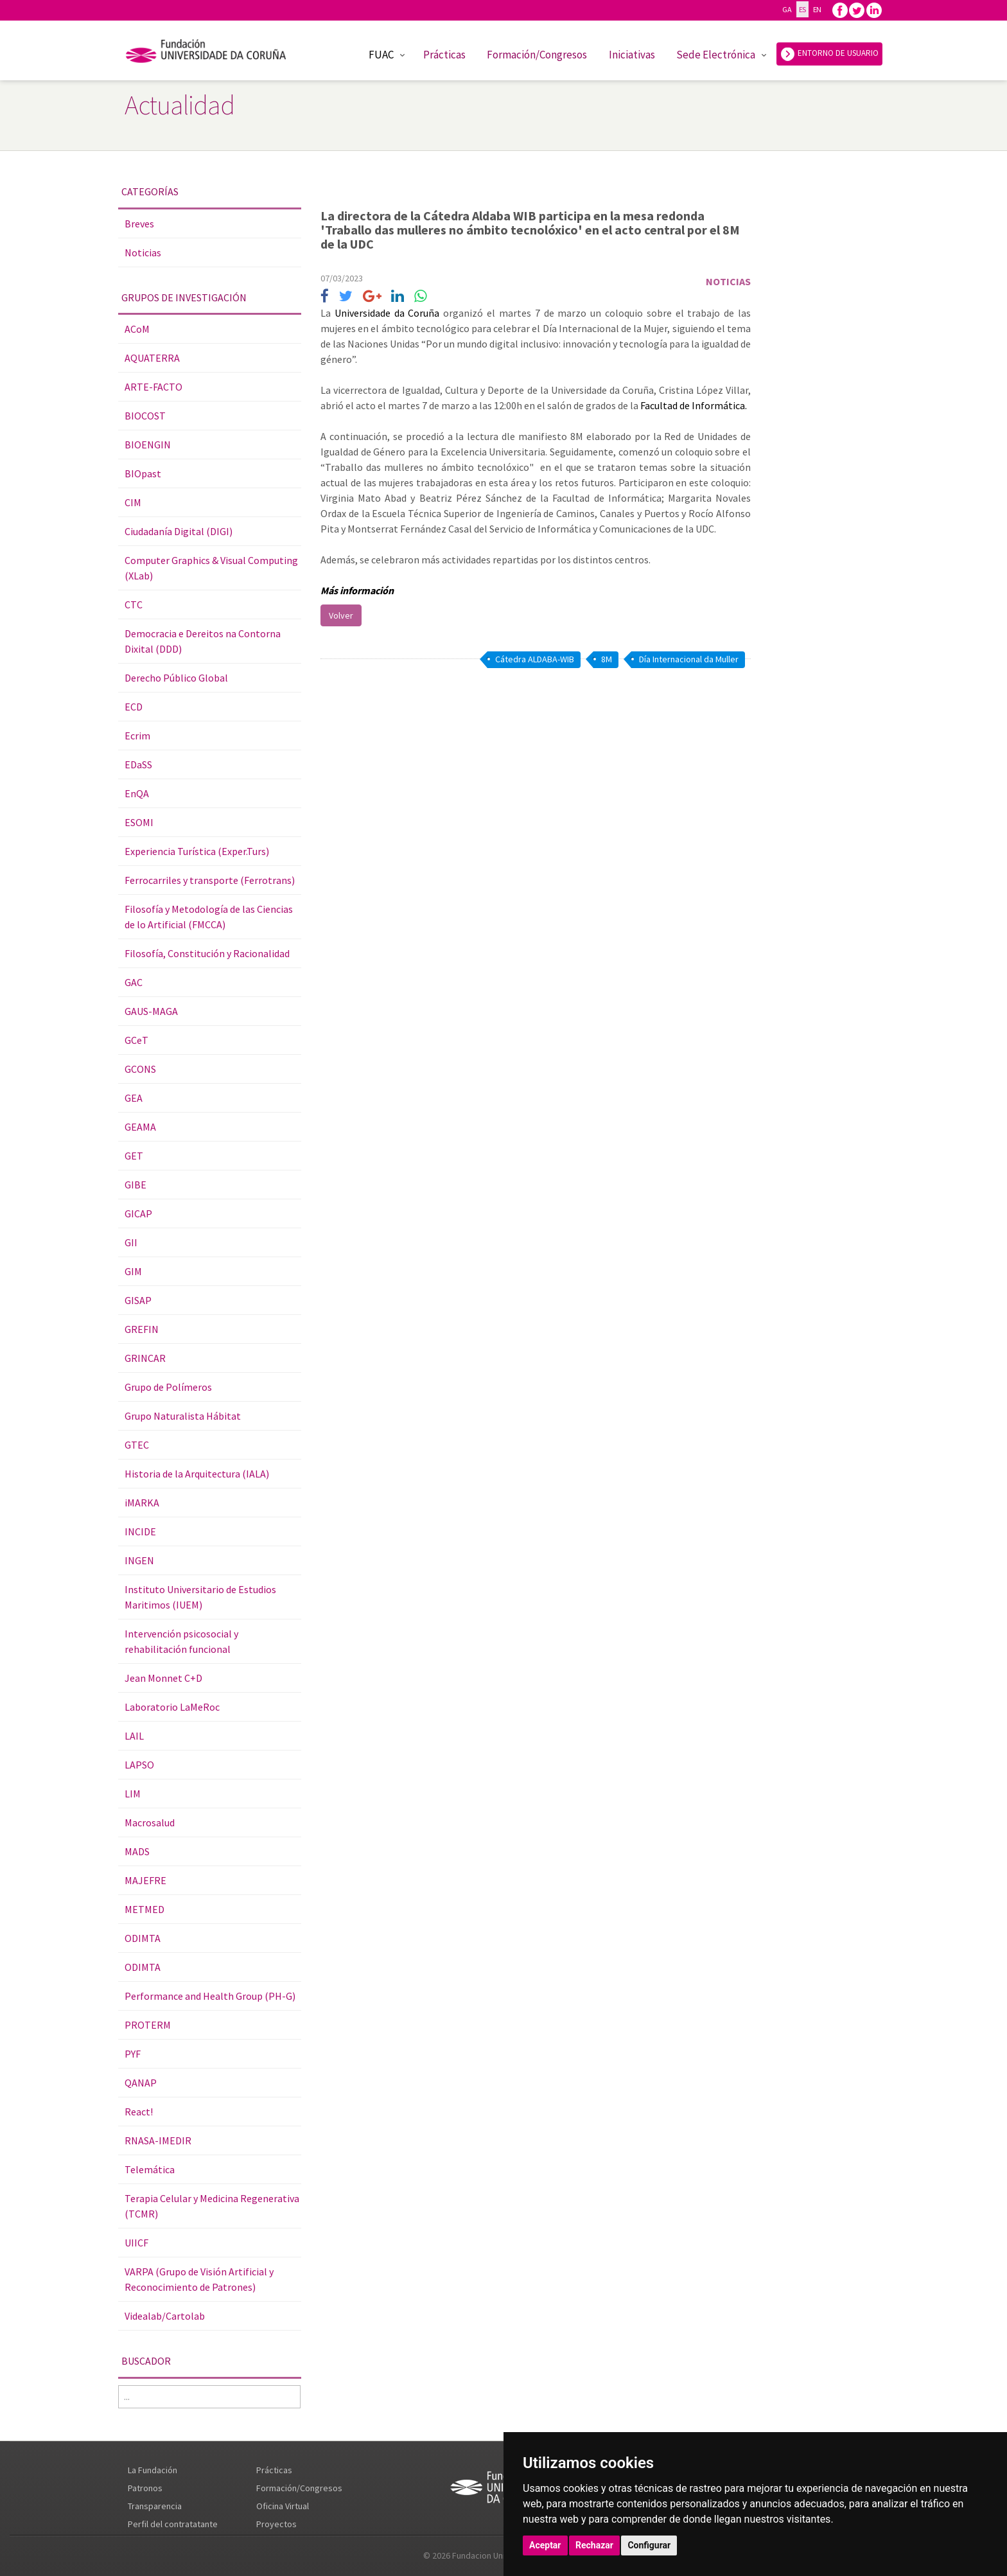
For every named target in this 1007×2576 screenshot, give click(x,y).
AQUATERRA (152, 357)
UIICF (136, 2242)
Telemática (150, 2169)
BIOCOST (145, 415)
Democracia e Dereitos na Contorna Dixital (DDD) (203, 641)
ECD (134, 706)
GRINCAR (145, 1358)
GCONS (140, 1069)
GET (134, 1155)
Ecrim (137, 735)
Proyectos (276, 2524)
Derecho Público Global (176, 677)
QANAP (141, 2082)
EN (817, 9)
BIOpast (143, 473)
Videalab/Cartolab (165, 2315)
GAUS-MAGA (151, 1011)
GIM (133, 1271)
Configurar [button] (648, 2545)
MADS (137, 1851)
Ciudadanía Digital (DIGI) (178, 531)
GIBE (135, 1184)
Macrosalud (150, 1822)
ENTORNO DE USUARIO (829, 54)
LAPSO (139, 1764)
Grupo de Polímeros (168, 1387)
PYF (133, 2053)
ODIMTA (143, 1938)
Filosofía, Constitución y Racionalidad (207, 953)
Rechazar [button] (594, 2545)
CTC (134, 604)
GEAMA (140, 1126)
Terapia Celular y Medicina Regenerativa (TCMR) (212, 2206)
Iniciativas (632, 55)
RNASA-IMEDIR (158, 2140)
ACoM (137, 328)
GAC (134, 982)
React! (139, 2111)
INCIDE (140, 1531)
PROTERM (148, 2024)
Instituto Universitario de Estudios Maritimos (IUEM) (200, 1597)
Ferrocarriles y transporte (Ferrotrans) (210, 880)
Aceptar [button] (545, 2545)
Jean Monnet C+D (163, 1678)
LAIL (134, 1735)
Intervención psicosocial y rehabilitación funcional (181, 1641)
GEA (134, 1097)
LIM (133, 1793)
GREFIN (142, 1329)
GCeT (136, 1040)
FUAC (381, 55)
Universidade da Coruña (389, 312)
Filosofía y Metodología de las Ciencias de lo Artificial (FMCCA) (209, 917)
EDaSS (138, 764)
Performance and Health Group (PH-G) (210, 1995)
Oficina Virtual (282, 2506)
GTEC (137, 1444)
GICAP (138, 1213)
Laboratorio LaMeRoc (172, 1706)
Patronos (145, 2488)
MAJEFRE (145, 1880)
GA (786, 9)
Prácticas (444, 55)
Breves (139, 223)
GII (131, 1242)
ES (802, 9)
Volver (341, 615)
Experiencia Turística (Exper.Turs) (197, 851)
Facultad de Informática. (693, 405)
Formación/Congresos (537, 55)
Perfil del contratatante (173, 2524)
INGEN (139, 1560)
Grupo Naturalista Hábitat (183, 1415)
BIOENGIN (148, 444)
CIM (133, 502)
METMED (144, 1909)
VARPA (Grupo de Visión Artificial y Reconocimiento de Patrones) (199, 2279)
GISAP (138, 1300)
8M (606, 659)
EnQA (137, 793)
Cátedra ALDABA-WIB (534, 659)
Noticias (143, 252)
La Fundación (152, 2470)
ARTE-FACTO (153, 386)
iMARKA (142, 1502)
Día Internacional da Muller (689, 659)
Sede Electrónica (715, 55)
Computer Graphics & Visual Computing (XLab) (211, 568)
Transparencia (155, 2506)
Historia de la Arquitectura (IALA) (197, 1473)
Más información (358, 590)
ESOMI (139, 822)
